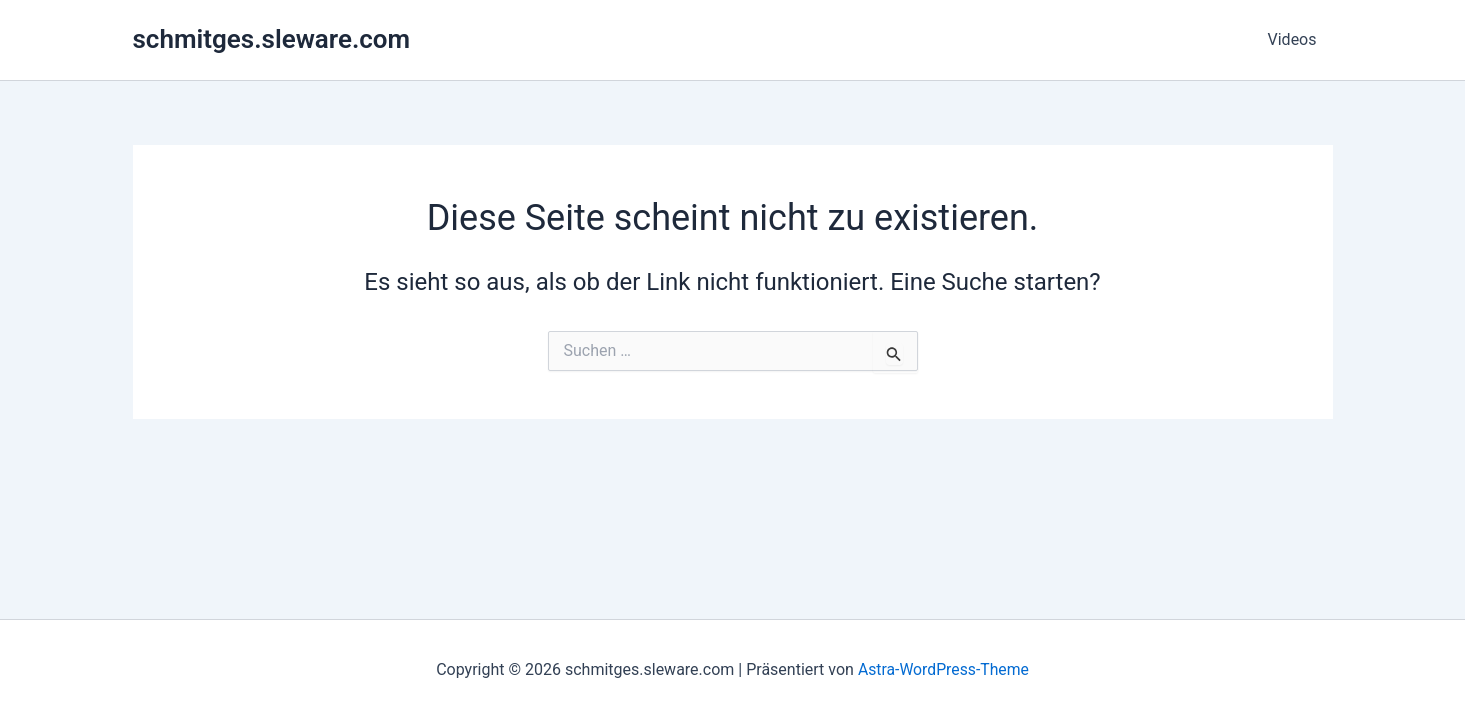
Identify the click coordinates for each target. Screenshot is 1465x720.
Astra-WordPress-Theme (944, 669)
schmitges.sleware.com (272, 39)
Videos (1292, 39)
